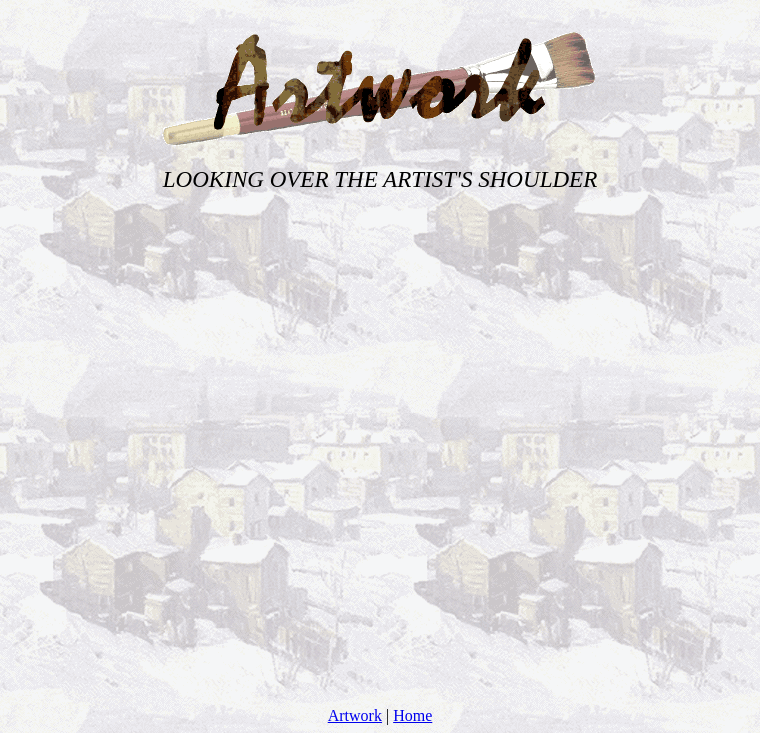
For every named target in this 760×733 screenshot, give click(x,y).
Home (412, 715)
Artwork (355, 715)
